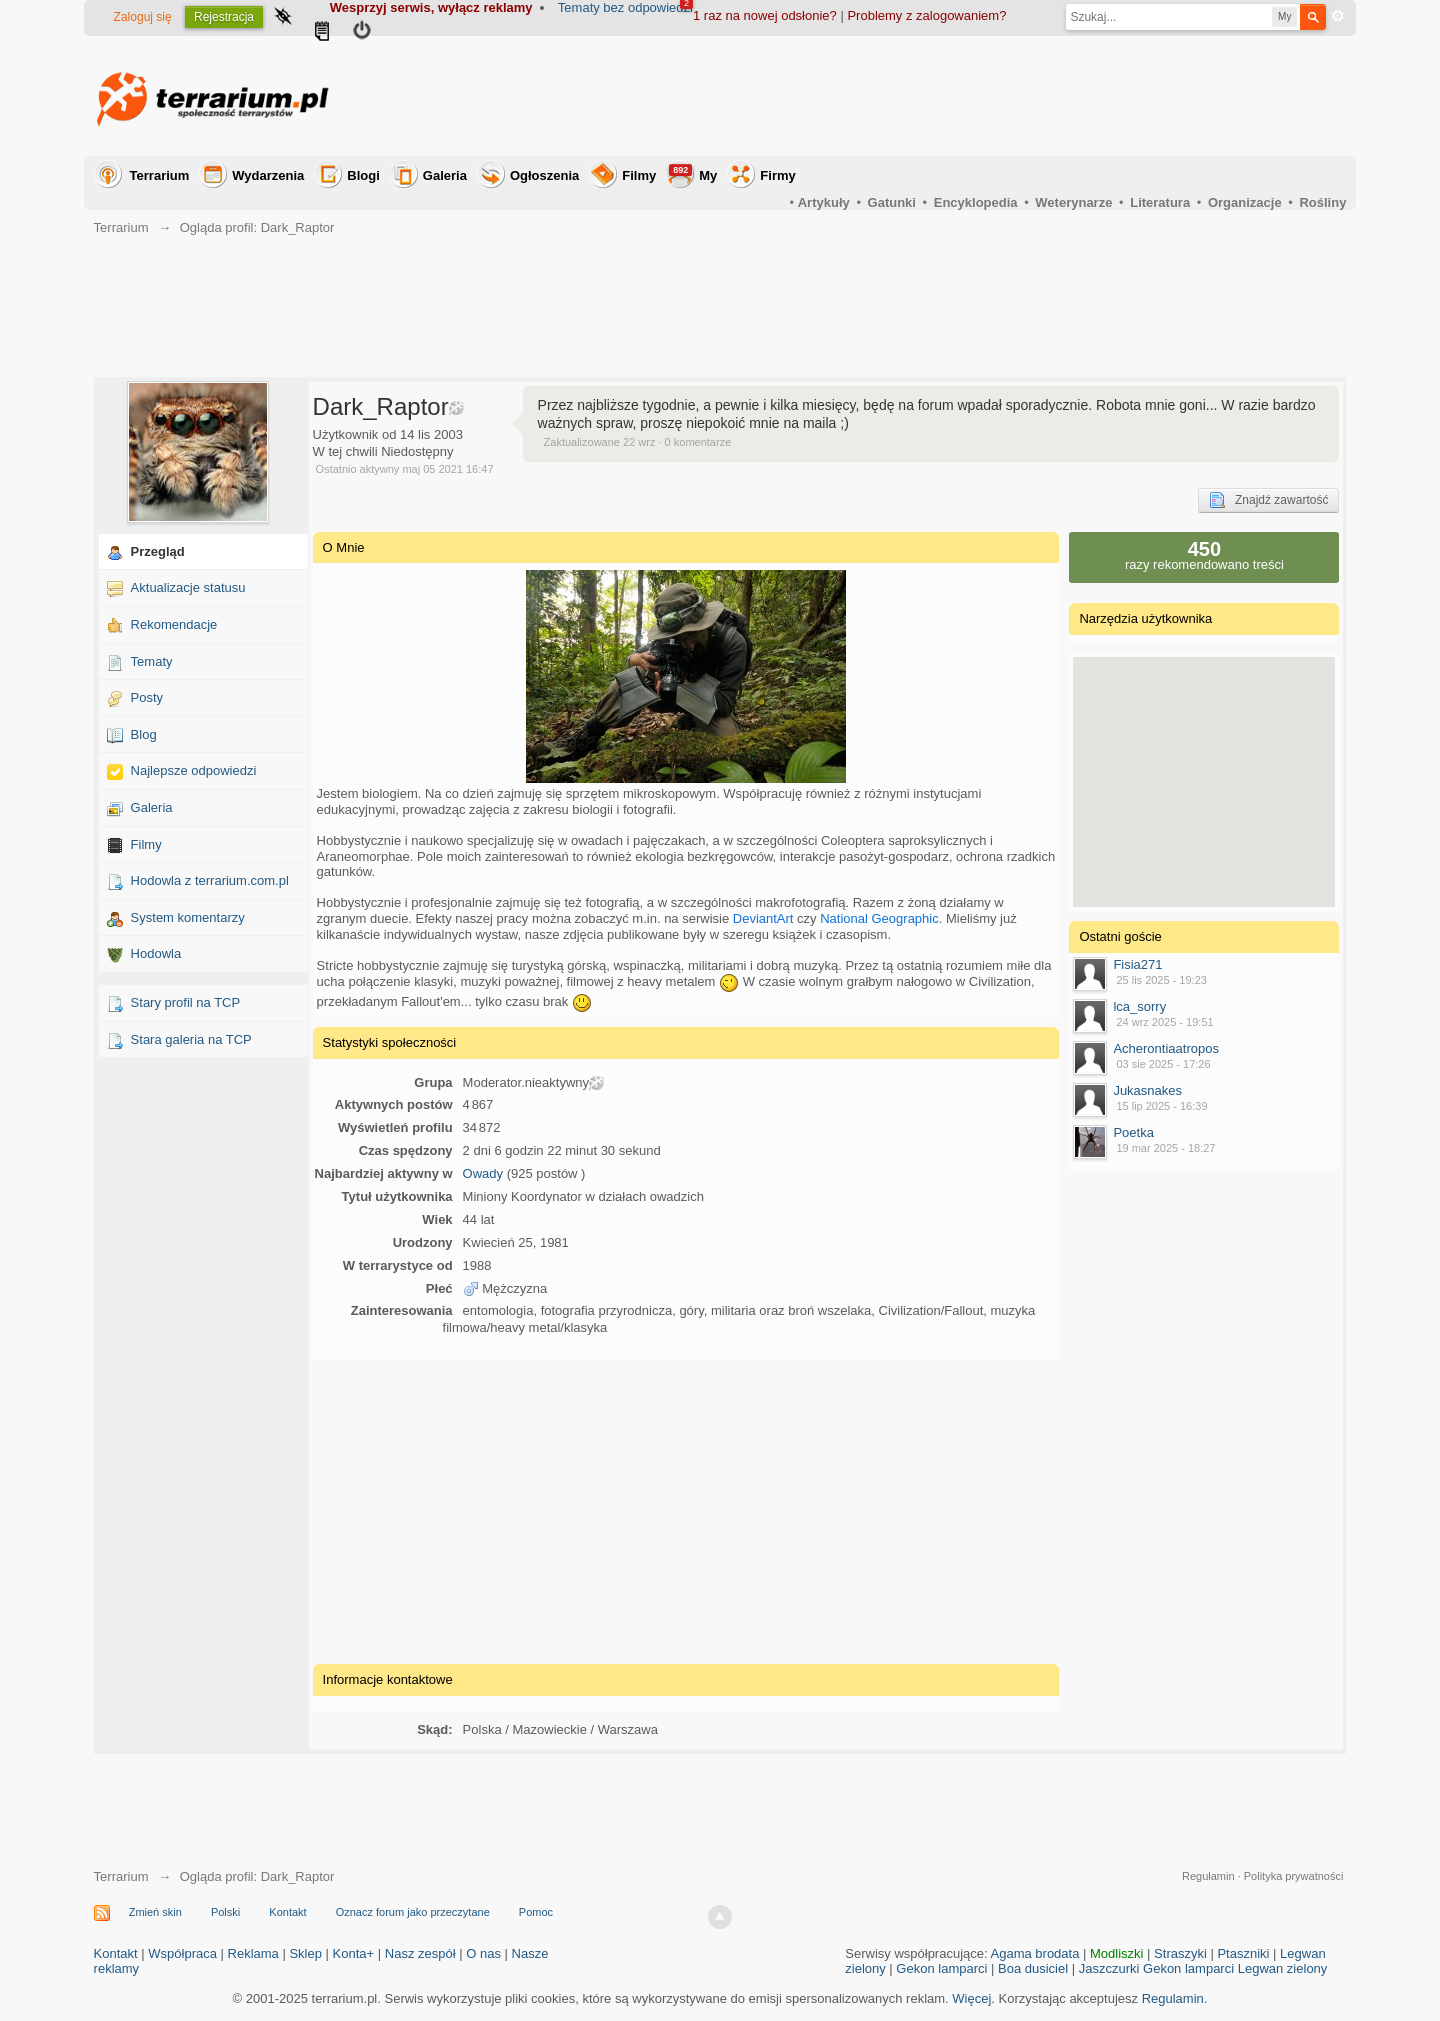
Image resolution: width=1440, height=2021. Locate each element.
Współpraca (182, 1953)
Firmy (777, 175)
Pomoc (536, 1912)
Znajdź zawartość (1268, 500)
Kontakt (287, 1912)
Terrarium (160, 175)
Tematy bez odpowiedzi (625, 7)
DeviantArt (763, 918)
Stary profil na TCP (186, 1002)
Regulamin (1208, 1876)
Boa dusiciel (1033, 1968)
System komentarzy (188, 917)
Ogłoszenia (544, 175)
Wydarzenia (268, 175)
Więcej (971, 1998)
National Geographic (879, 918)
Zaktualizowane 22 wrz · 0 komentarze (638, 442)
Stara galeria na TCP (191, 1039)
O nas (483, 1953)
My (693, 173)
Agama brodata (1035, 1953)
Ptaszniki (1243, 1953)
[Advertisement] (982, 96)
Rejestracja (224, 17)
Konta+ (354, 1953)
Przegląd (158, 551)
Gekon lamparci (941, 1968)
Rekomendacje (174, 624)
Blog (144, 734)
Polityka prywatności (1294, 1876)
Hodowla (156, 953)
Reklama (253, 1953)
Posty (147, 697)
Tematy (152, 661)
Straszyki (1180, 1953)
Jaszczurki (1109, 1968)
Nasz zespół (420, 1953)
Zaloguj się (143, 17)
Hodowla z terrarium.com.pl (210, 880)
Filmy (639, 175)
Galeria (445, 175)
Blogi (363, 175)
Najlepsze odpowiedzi (194, 770)
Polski (225, 1912)
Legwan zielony (1283, 1968)
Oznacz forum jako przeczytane (413, 1912)
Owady (483, 1173)
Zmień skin (155, 1912)
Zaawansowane (1338, 16)
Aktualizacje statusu (188, 587)
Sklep (305, 1953)
